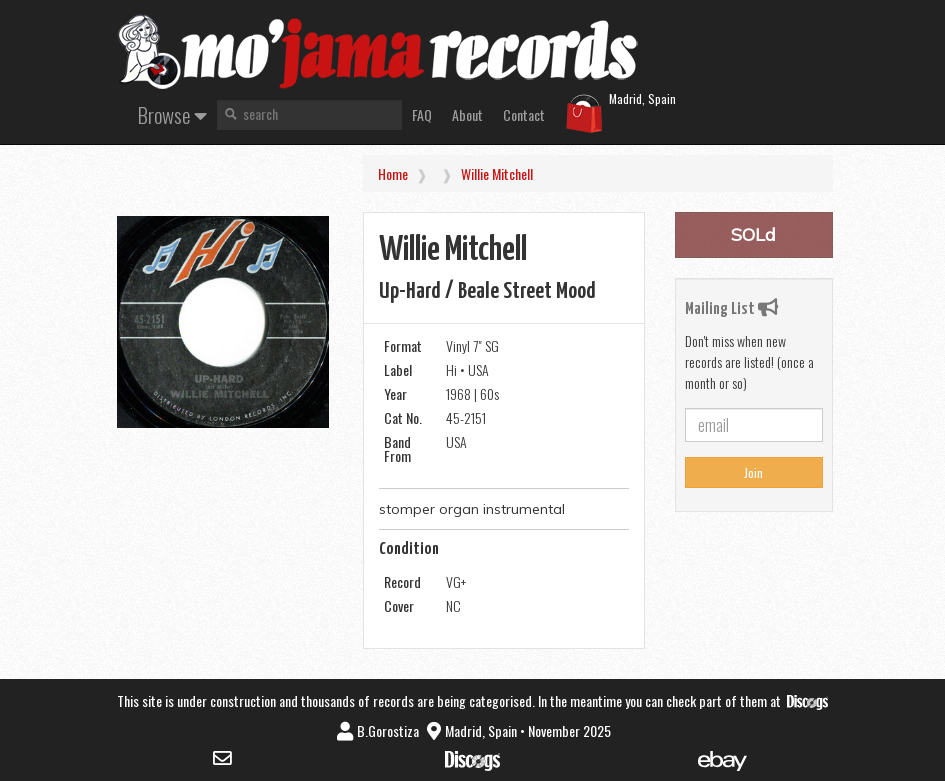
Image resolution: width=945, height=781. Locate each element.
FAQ (422, 114)
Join (753, 472)
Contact (524, 114)
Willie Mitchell (497, 173)
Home (393, 173)
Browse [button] (172, 114)
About (467, 114)
